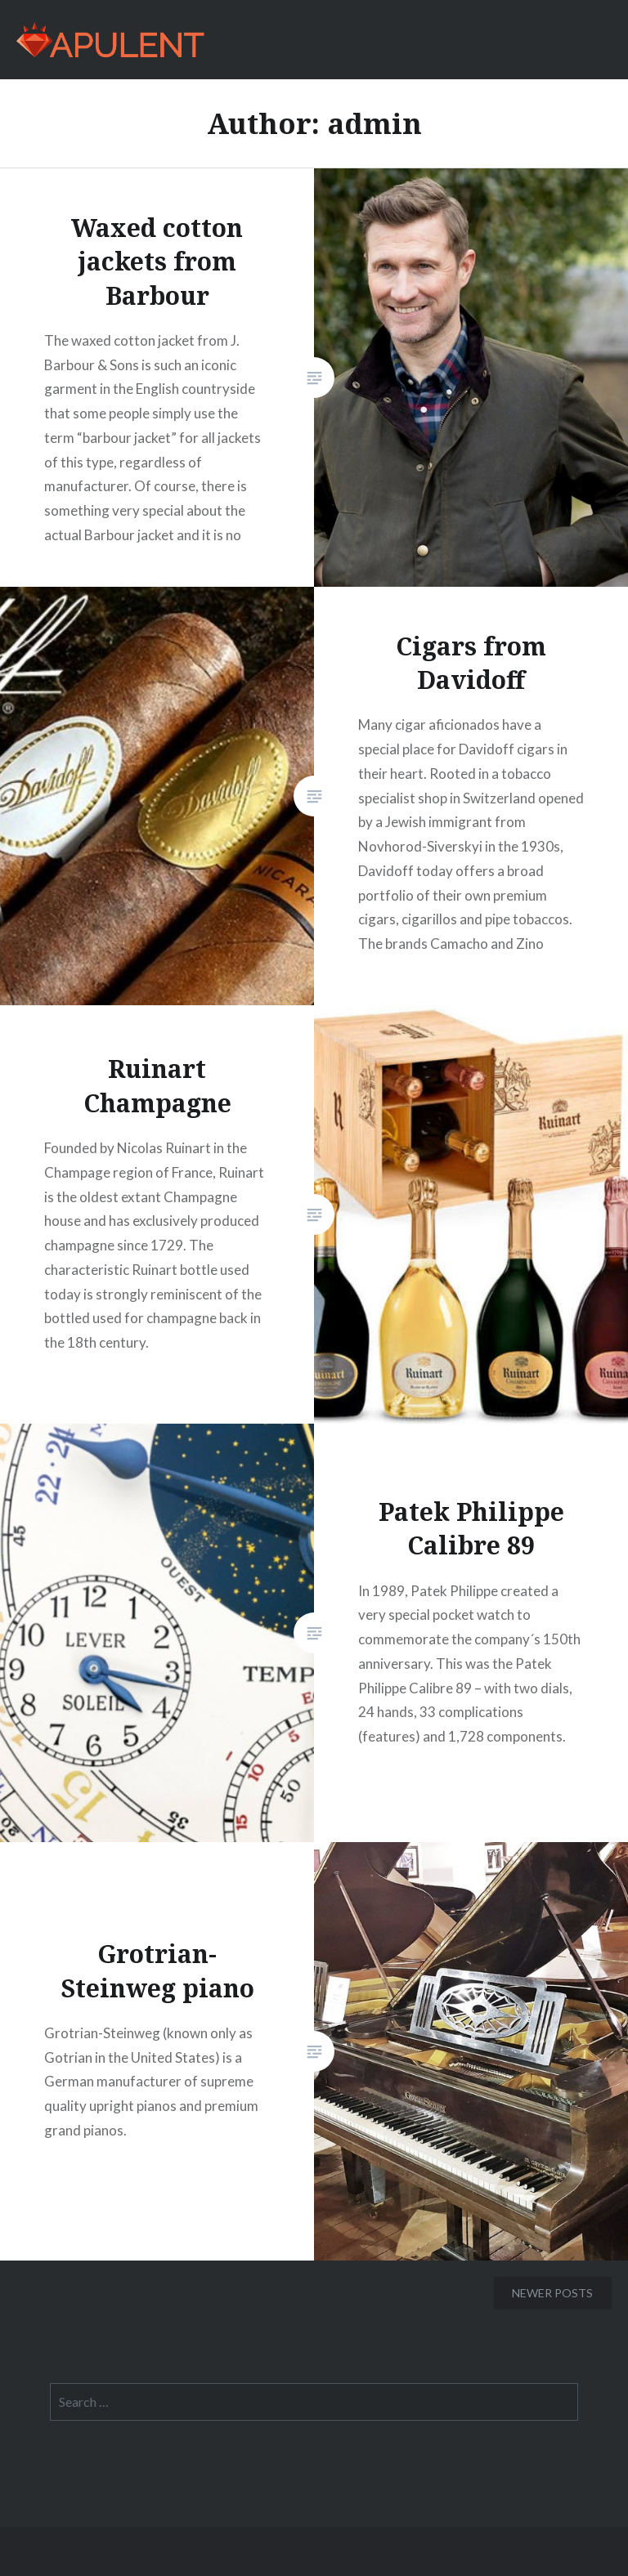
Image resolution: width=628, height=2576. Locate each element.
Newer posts (552, 2293)
